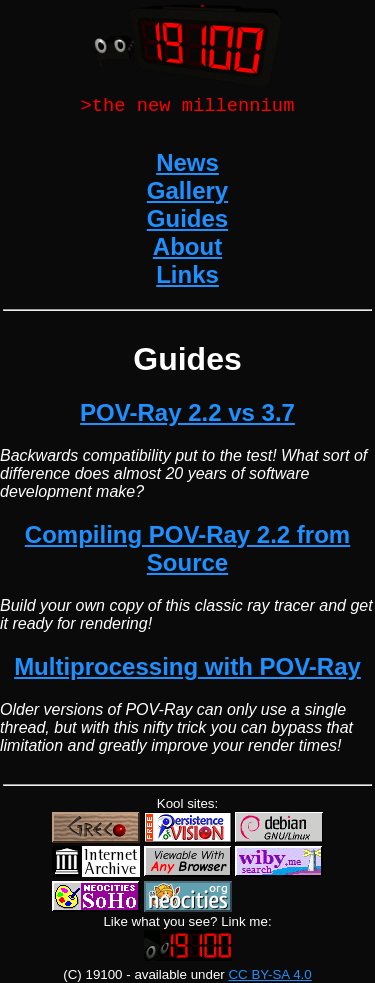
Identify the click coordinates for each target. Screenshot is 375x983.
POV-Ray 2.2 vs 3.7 (187, 415)
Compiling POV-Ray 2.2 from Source (187, 551)
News (187, 165)
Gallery (187, 193)
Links (187, 277)
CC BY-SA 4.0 (269, 974)
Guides (187, 221)
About (187, 249)
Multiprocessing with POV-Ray (187, 669)
